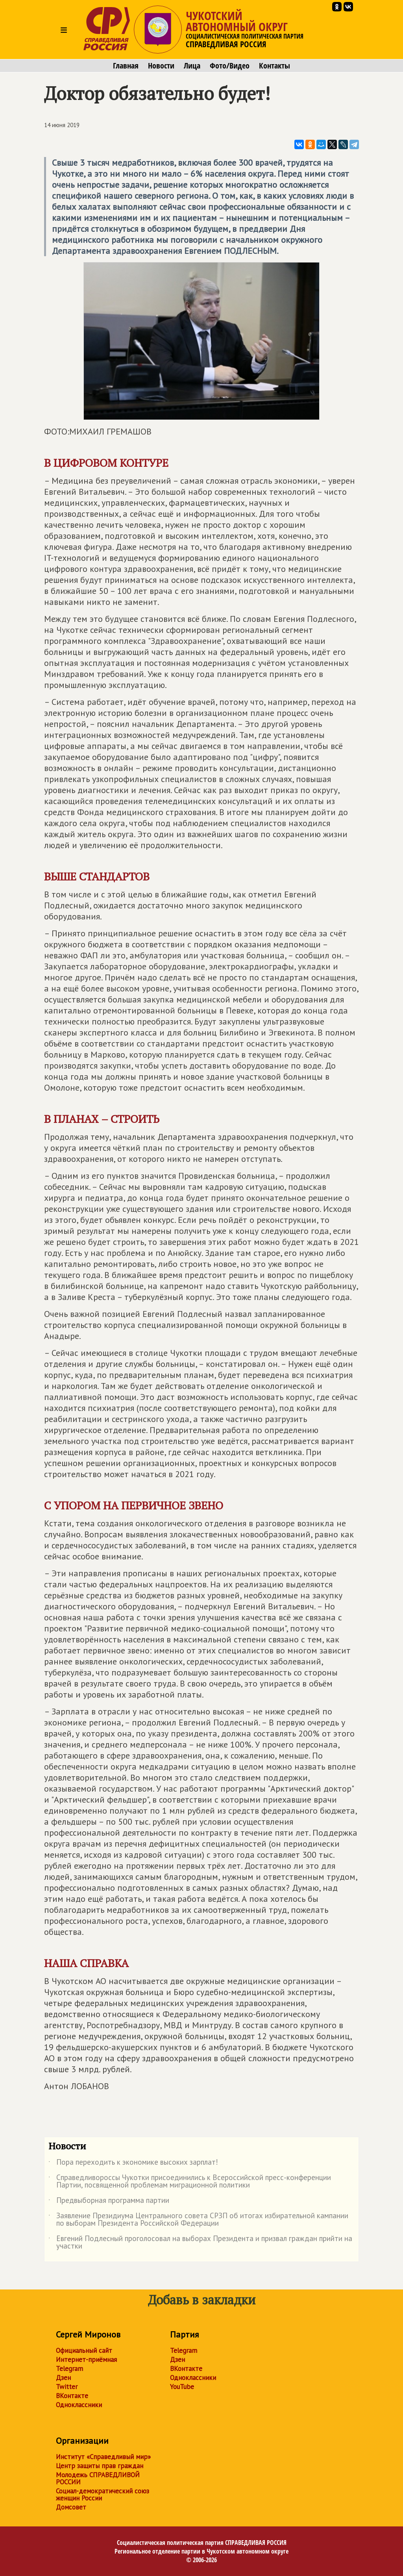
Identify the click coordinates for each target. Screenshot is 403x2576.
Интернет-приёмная (86, 2359)
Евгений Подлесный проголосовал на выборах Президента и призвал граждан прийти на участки (200, 2243)
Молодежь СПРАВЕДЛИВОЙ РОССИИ (98, 2478)
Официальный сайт (84, 2350)
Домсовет (71, 2507)
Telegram (69, 2368)
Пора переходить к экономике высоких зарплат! (133, 2163)
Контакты (274, 65)
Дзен (63, 2377)
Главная (126, 65)
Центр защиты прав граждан (99, 2465)
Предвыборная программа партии (108, 2202)
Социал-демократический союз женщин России (102, 2494)
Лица (192, 65)
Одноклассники (79, 2404)
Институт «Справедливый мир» (103, 2456)
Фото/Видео (230, 65)
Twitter (67, 2386)
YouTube (182, 2386)
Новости (161, 65)
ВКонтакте (72, 2395)
